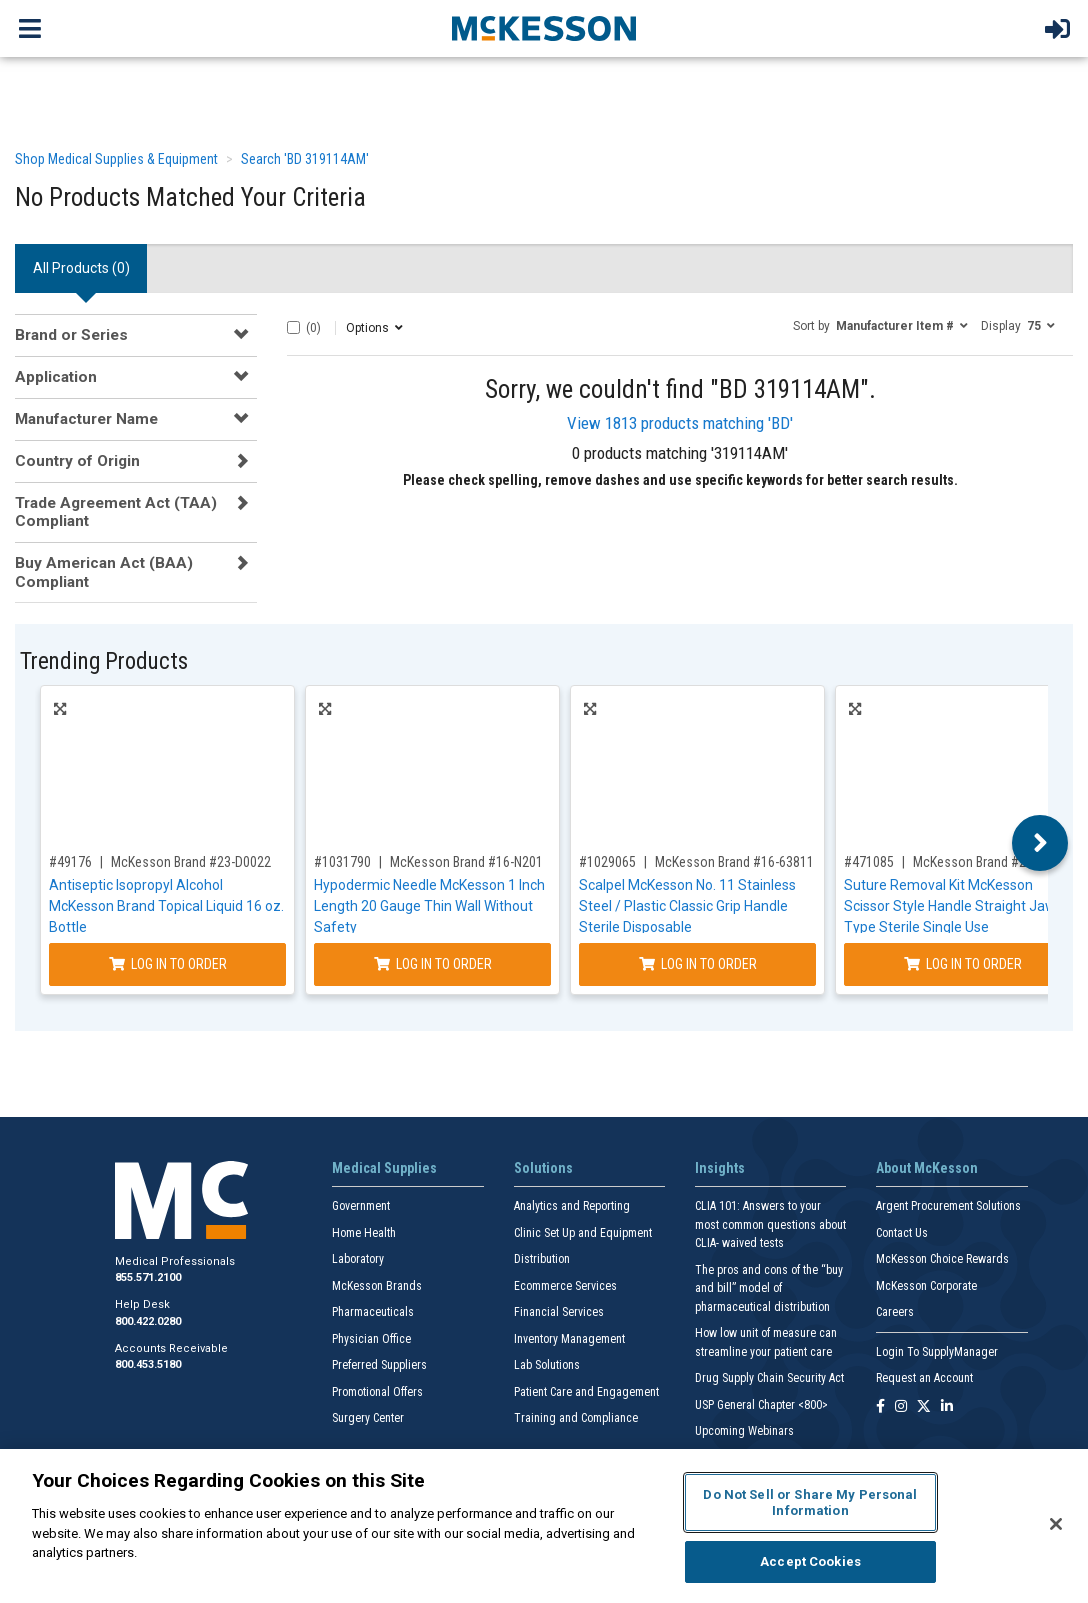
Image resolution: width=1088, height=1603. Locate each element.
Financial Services (559, 1312)
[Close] (1056, 1524)
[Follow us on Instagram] (901, 1407)
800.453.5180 (148, 1364)
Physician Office (371, 1339)
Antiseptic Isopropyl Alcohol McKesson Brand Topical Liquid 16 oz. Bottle (166, 906)
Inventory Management (569, 1339)
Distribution (542, 1259)
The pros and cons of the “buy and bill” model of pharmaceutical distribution (769, 1288)
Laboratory (358, 1259)
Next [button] (1040, 843)
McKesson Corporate (926, 1286)
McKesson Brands (377, 1286)
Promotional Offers (377, 1392)
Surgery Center (368, 1418)
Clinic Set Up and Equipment (583, 1233)
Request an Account (924, 1378)
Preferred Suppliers (379, 1365)
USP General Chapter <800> (761, 1405)
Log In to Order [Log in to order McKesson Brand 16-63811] (698, 964)
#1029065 (607, 862)
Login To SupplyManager (937, 1352)
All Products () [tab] (81, 268)
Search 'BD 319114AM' (305, 159)
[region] (544, 1526)
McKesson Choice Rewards (942, 1259)
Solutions (543, 1168)
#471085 (869, 862)
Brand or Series (71, 335)
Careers (895, 1312)
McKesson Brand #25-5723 (989, 862)
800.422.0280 (148, 1321)
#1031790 (342, 862)
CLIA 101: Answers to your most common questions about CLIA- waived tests (770, 1224)
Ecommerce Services (565, 1286)
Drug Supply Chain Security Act (769, 1378)
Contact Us (902, 1233)
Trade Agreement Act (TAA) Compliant (116, 512)
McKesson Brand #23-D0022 (191, 862)
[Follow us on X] (924, 1407)
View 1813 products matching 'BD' (680, 423)
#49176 (70, 862)
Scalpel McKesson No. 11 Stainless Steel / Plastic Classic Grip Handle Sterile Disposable (687, 906)
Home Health (364, 1233)
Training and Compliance (576, 1418)
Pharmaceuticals (373, 1312)
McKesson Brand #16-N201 (466, 862)
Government (361, 1206)
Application (56, 377)
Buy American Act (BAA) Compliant (104, 572)
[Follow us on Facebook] (880, 1407)
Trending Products (104, 661)
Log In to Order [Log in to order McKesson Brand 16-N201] (433, 964)
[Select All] (293, 327)
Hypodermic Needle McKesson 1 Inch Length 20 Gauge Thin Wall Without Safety (429, 906)
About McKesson (927, 1168)
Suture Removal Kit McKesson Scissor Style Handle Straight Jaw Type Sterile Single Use (950, 906)
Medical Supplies (384, 1168)
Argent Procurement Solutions (948, 1206)
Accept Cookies (810, 1561)
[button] (880, 325)
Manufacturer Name (86, 419)
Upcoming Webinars (744, 1431)
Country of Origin (77, 461)
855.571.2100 (148, 1277)
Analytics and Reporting (572, 1206)
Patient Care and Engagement (586, 1392)
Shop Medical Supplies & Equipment (116, 159)
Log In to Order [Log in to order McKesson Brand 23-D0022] (168, 964)
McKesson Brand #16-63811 (734, 862)
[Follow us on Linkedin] (947, 1407)
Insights (720, 1168)
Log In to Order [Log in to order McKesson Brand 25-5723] (963, 964)
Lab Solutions (547, 1365)
